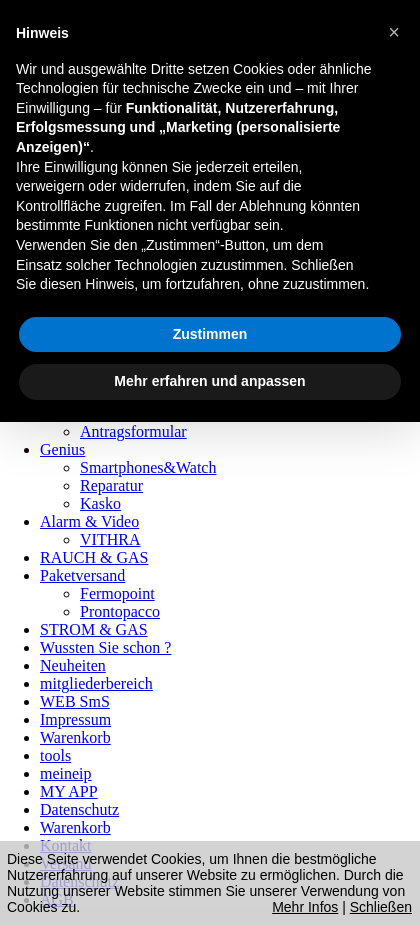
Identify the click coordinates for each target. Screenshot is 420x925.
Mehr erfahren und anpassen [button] (209, 381)
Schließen (381, 907)
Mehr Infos (305, 907)
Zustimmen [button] (210, 334)
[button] (394, 32)
